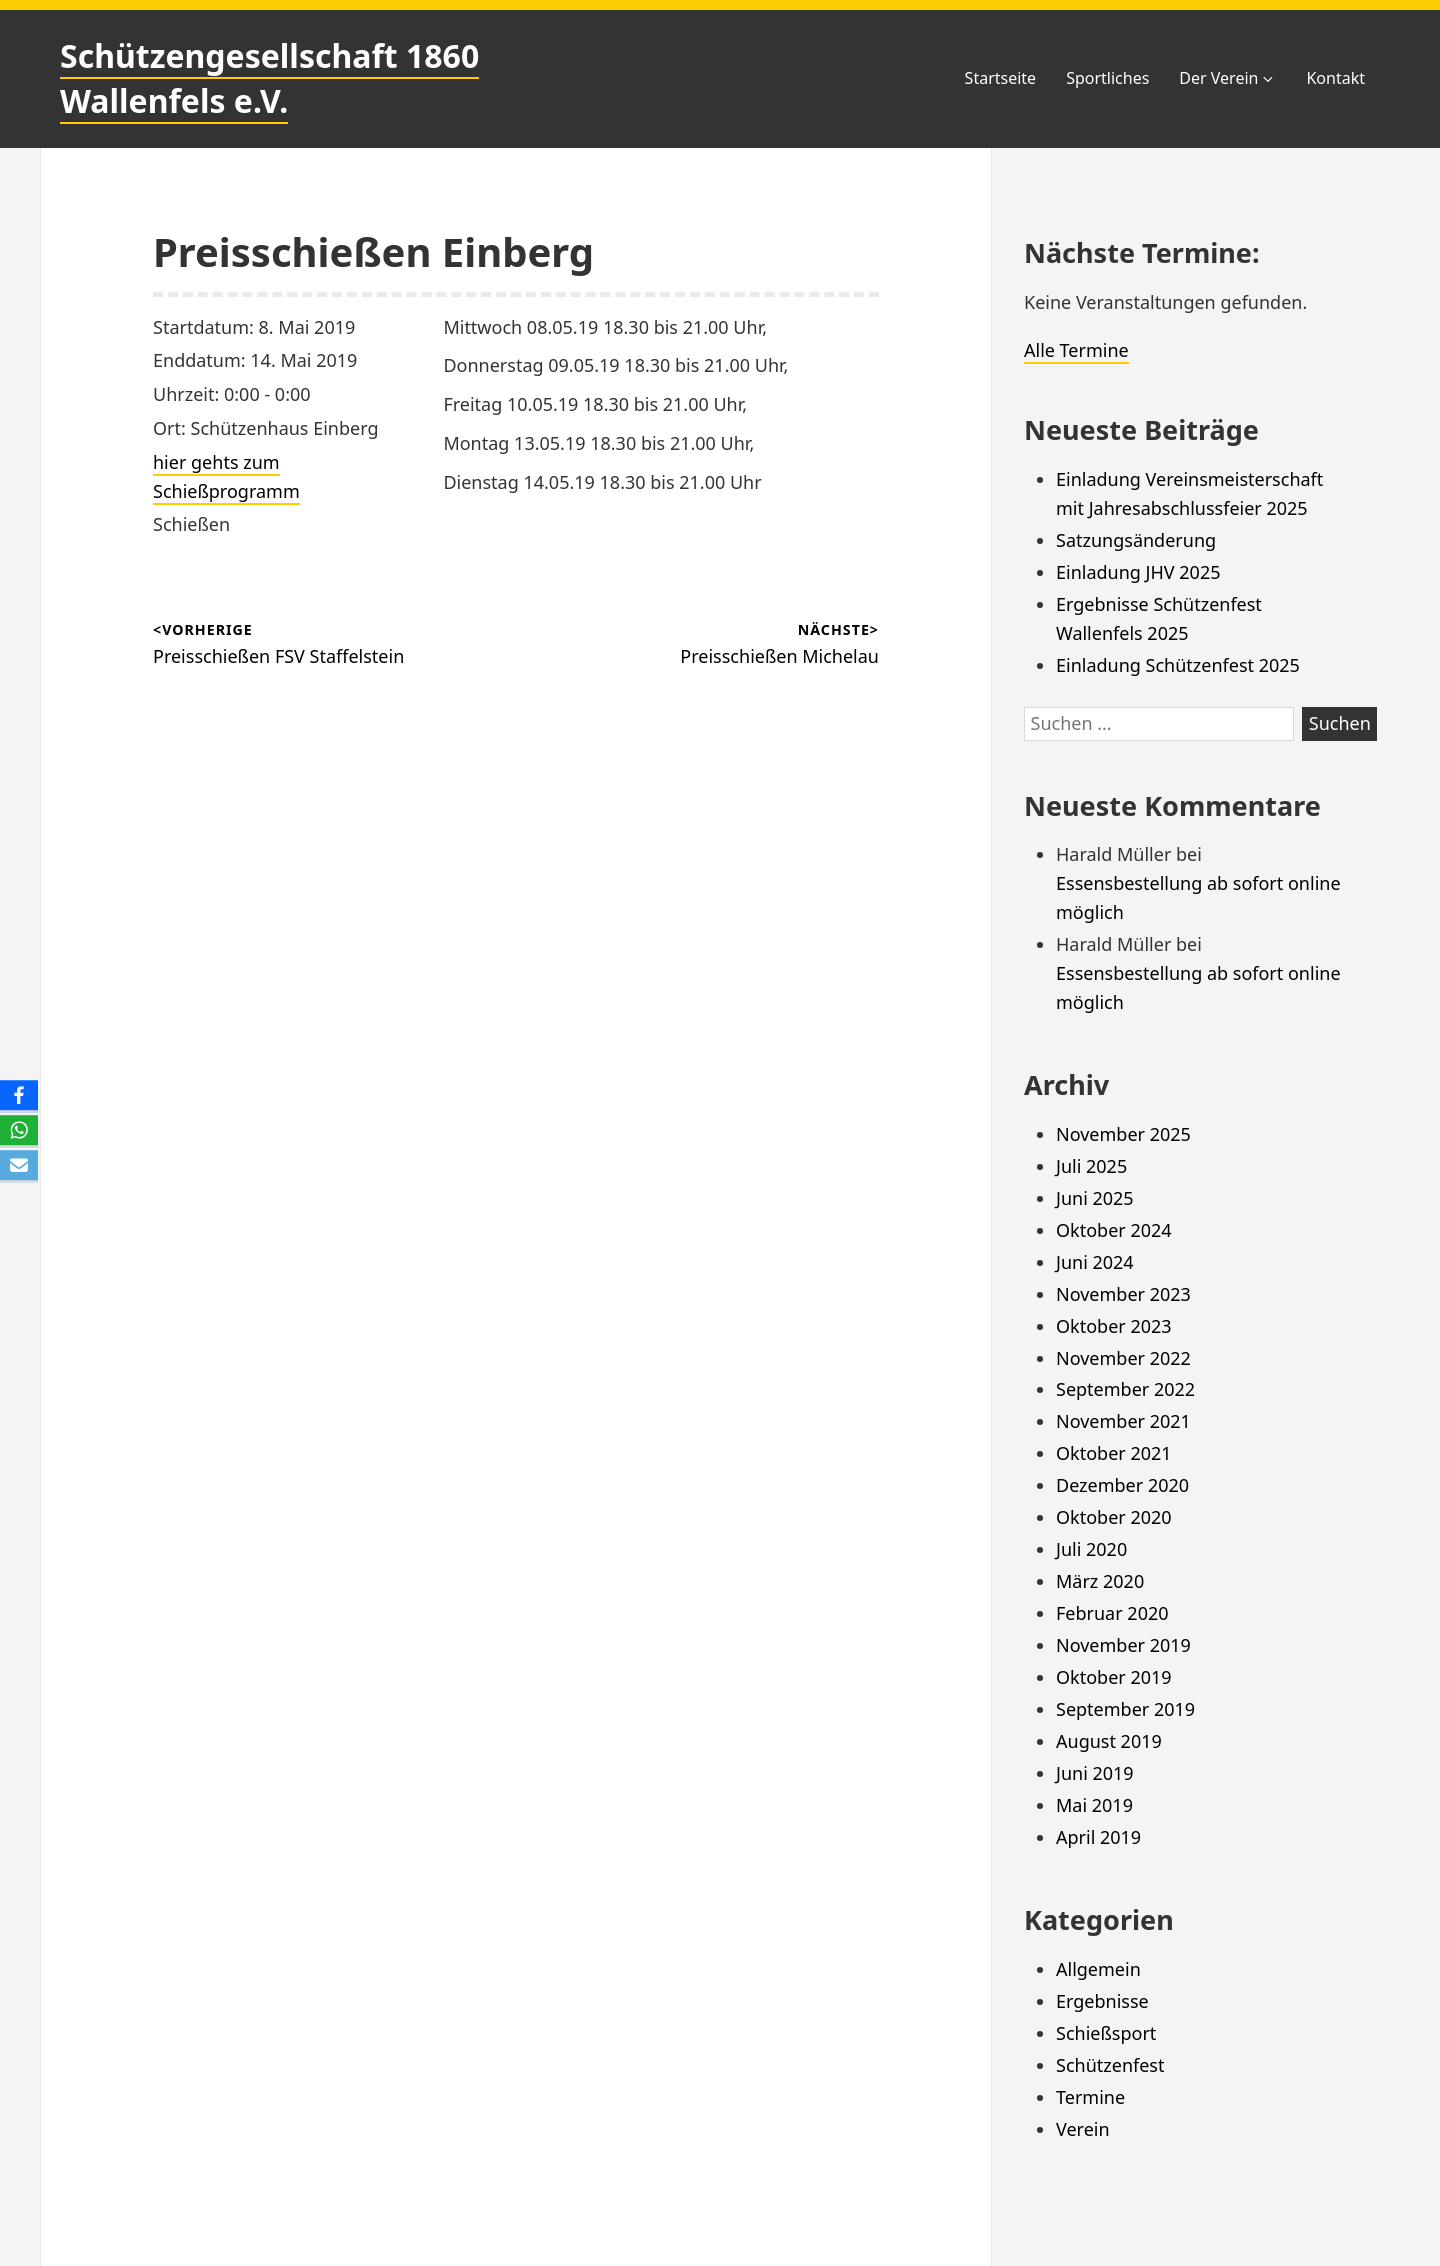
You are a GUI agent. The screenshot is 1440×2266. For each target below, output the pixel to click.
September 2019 (1125, 1709)
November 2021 (1123, 1421)
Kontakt (1335, 78)
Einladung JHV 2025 (1138, 572)
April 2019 (1098, 1837)
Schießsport (1106, 2033)
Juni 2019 (1095, 1773)
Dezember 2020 (1122, 1485)
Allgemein (1098, 1969)
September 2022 (1125, 1389)
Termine (1090, 2097)
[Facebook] (19, 1096)
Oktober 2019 (1114, 1677)
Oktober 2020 (1114, 1517)
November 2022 (1123, 1358)
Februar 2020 (1112, 1613)
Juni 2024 (1095, 1262)
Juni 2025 (1095, 1198)
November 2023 (1123, 1294)
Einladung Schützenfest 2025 (1178, 665)
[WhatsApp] (19, 1131)
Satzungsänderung (1136, 540)
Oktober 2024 (1114, 1230)
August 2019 (1109, 1741)
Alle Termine (1076, 350)
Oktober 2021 (1114, 1453)
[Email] (19, 1167)
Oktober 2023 (1114, 1326)
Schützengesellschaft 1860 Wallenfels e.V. (269, 78)
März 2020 (1100, 1581)
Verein (1083, 2129)
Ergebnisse (1102, 2001)
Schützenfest (1110, 2065)
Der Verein (1227, 78)
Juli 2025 (1091, 1166)
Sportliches (1107, 78)
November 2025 (1123, 1134)
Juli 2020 (1091, 1549)
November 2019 (1123, 1645)
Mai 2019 (1094, 1805)
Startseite (1001, 78)
